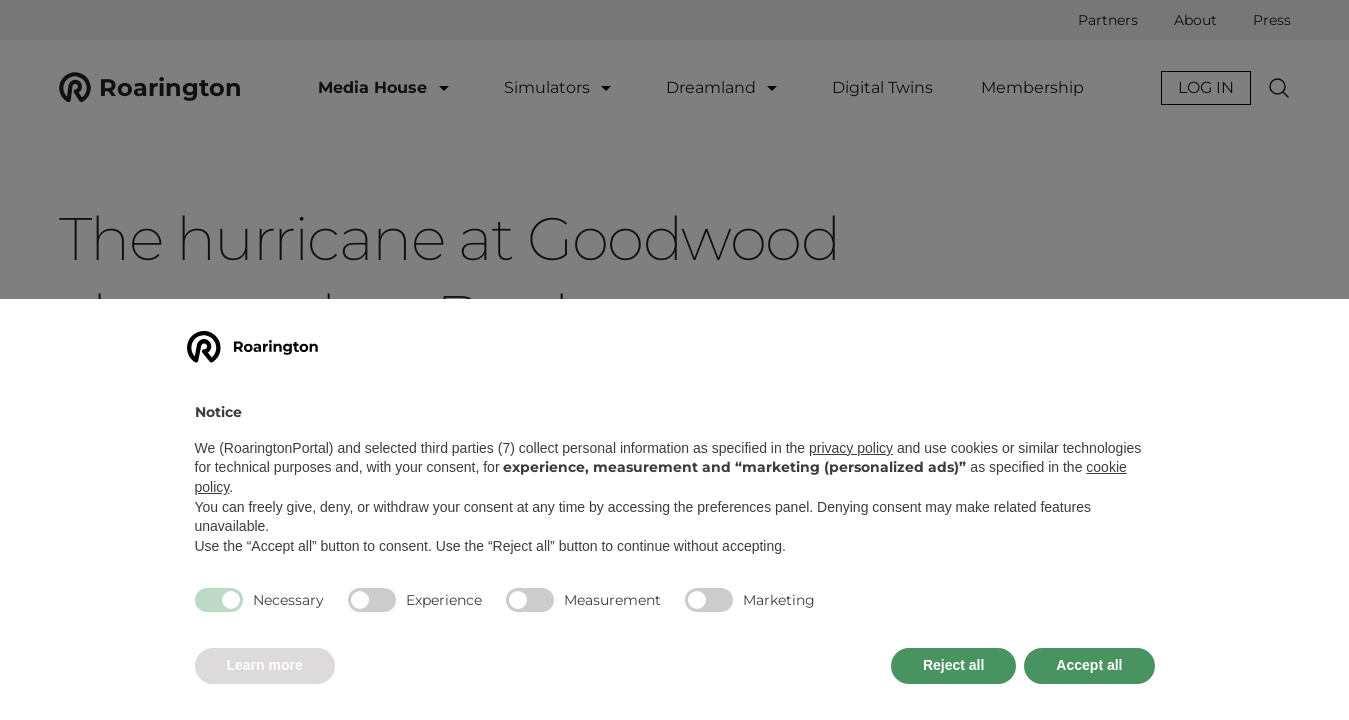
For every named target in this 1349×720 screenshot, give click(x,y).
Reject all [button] (953, 665)
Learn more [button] (265, 665)
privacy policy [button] (851, 448)
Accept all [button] (1089, 665)
